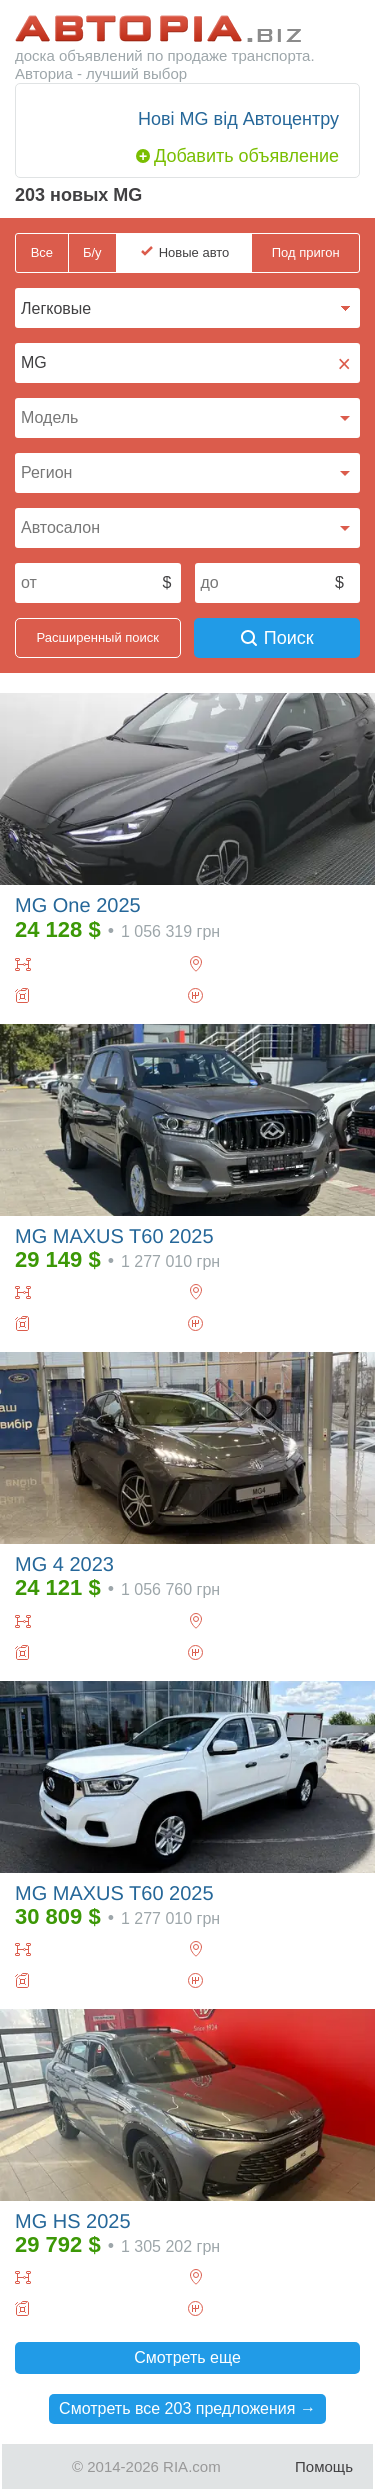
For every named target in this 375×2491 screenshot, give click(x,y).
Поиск (277, 638)
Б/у (92, 252)
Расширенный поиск (98, 637)
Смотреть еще (187, 2357)
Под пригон (306, 252)
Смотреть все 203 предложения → (187, 2408)
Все (42, 252)
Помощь (324, 2466)
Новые (194, 253)
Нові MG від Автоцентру (238, 119)
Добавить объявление (246, 156)
